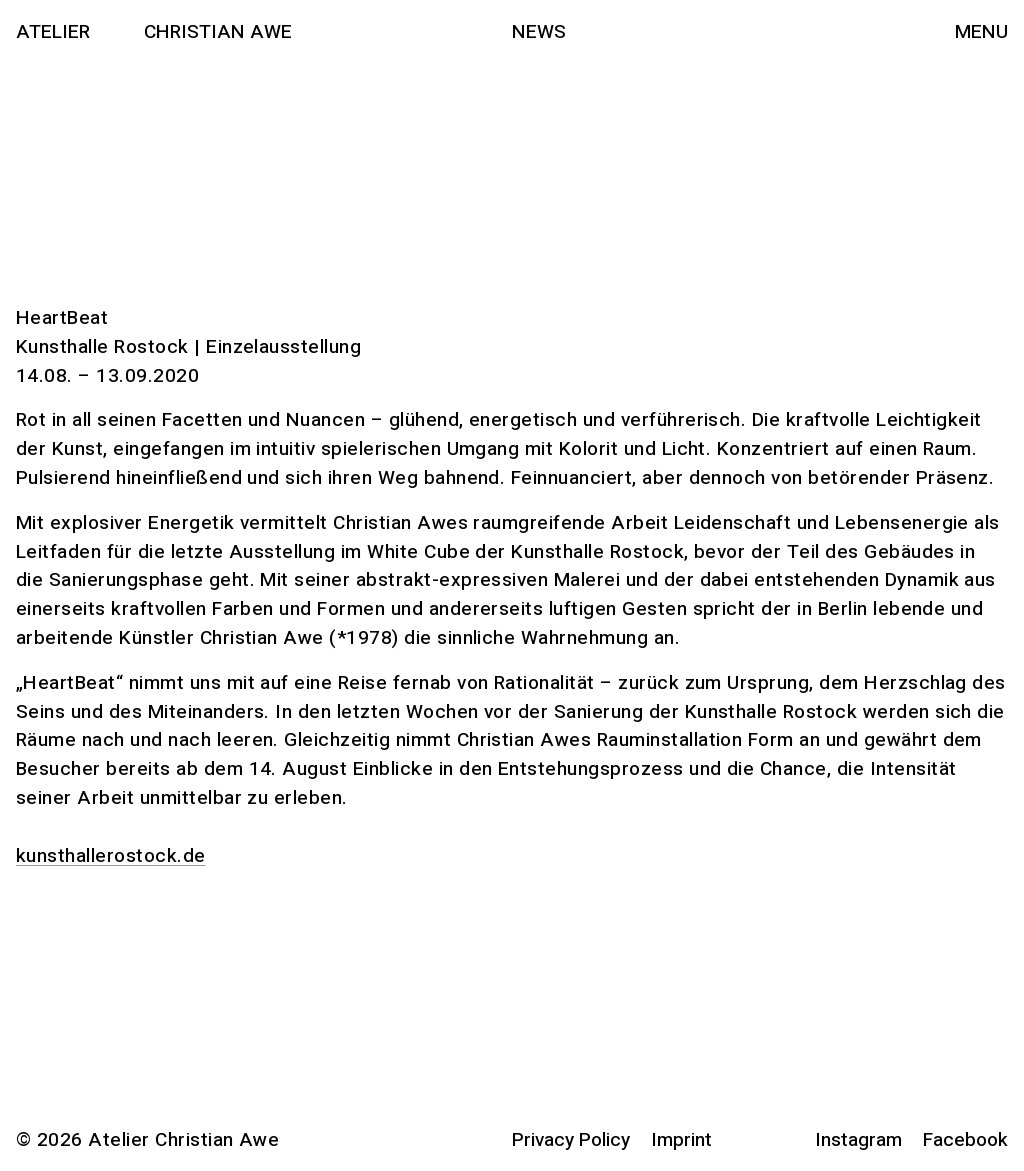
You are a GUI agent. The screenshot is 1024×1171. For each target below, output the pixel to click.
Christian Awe (218, 32)
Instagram (858, 1140)
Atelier (53, 32)
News (539, 32)
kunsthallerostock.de (111, 856)
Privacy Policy (571, 1140)
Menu (981, 32)
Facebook (965, 1140)
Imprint (681, 1140)
